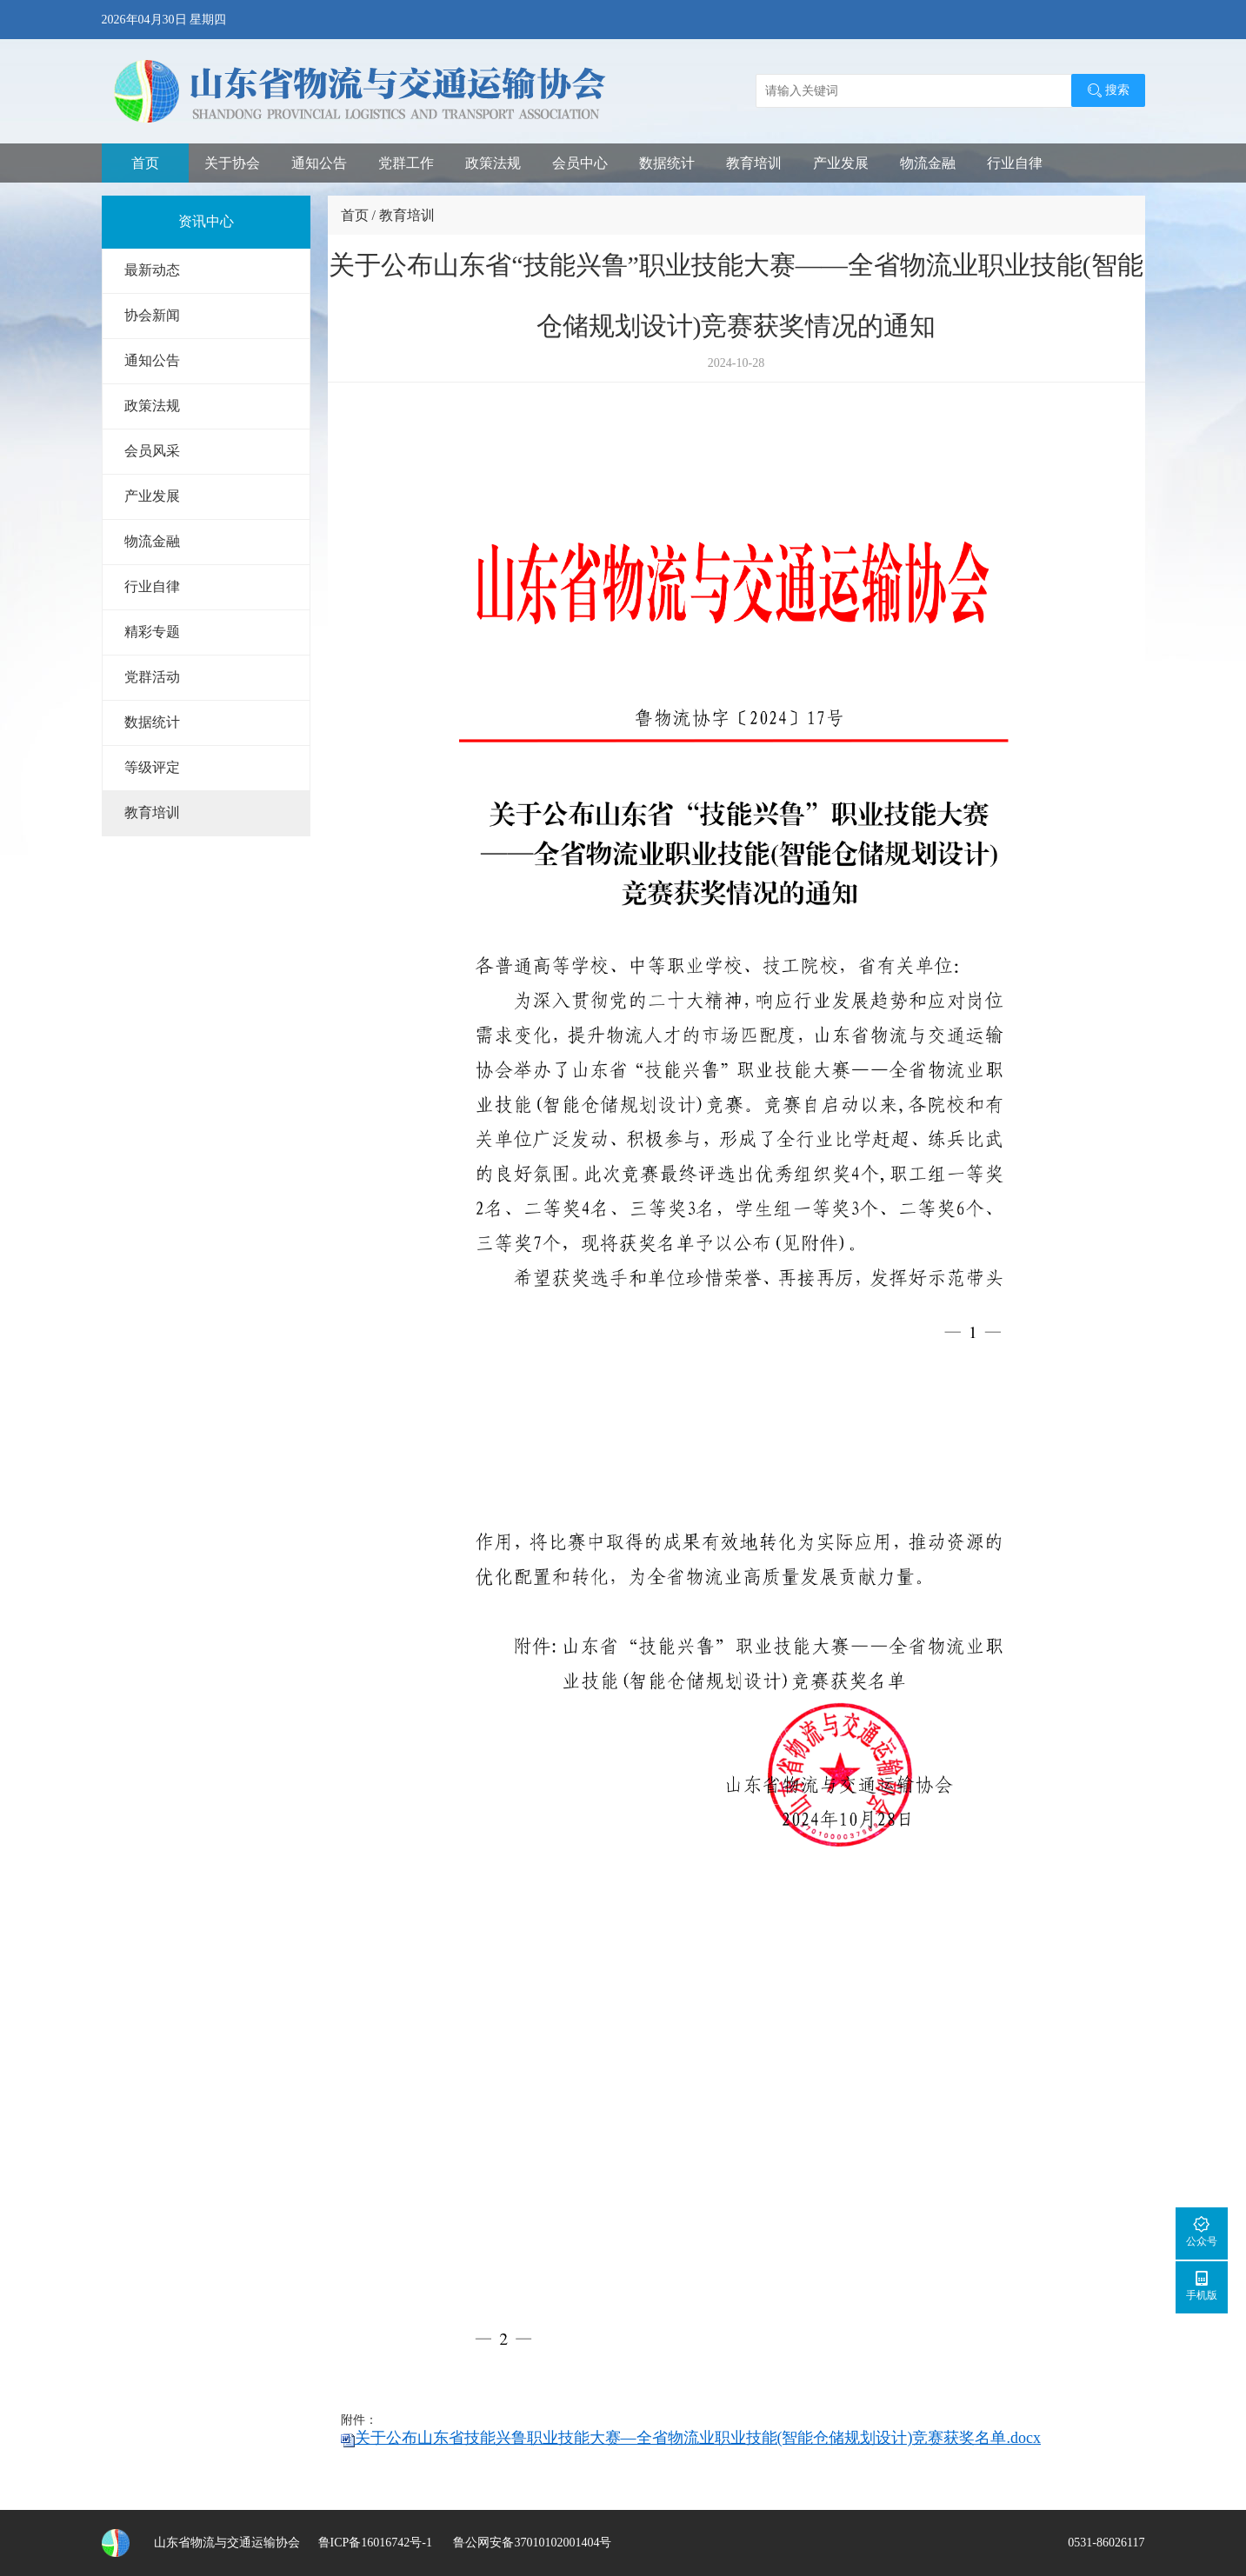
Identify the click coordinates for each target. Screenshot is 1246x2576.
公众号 (1201, 2231)
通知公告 (319, 163)
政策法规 (493, 163)
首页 (145, 163)
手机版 (1201, 2285)
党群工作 (406, 163)
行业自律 (1015, 163)
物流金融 (928, 163)
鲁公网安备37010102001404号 (531, 2542)
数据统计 (667, 163)
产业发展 (841, 163)
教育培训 (754, 163)
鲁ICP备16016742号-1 (375, 2542)
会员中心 (580, 163)
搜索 (1108, 90)
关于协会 (232, 163)
